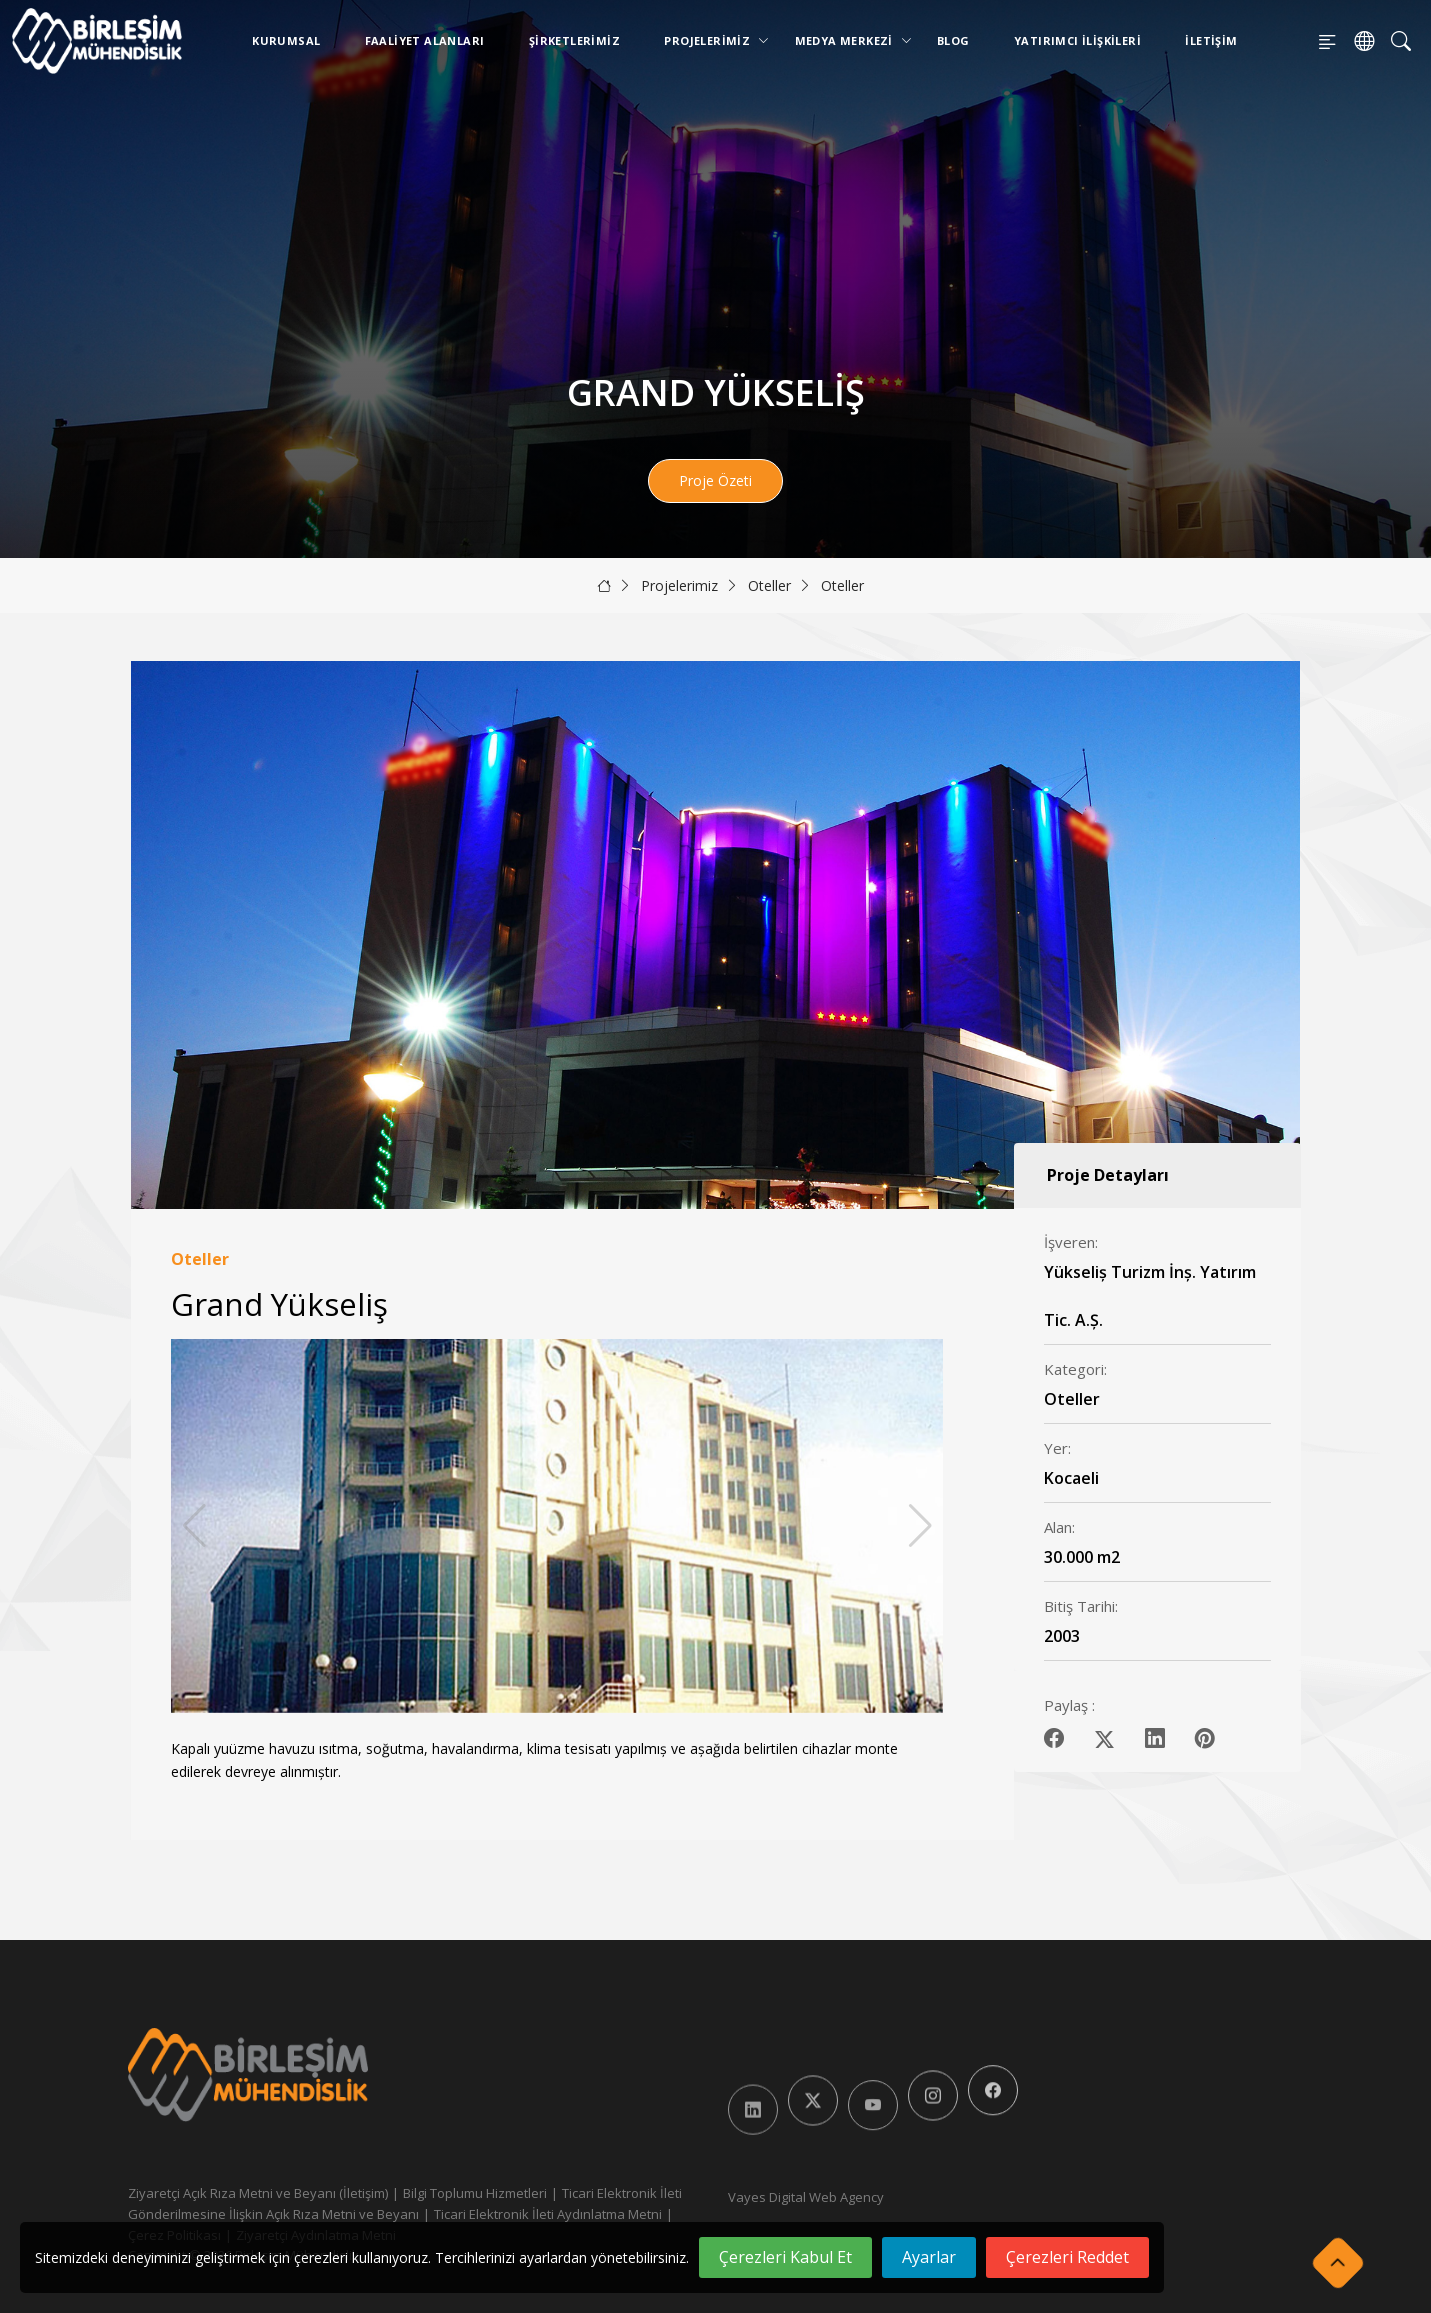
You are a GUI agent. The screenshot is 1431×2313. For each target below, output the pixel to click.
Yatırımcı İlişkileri (1077, 40)
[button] (920, 1526)
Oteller (769, 585)
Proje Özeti (715, 480)
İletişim (1211, 40)
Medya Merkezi (848, 40)
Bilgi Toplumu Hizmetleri (475, 2193)
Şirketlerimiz (574, 40)
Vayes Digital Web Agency (806, 2197)
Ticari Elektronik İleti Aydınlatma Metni (548, 2214)
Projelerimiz (711, 40)
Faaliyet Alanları (425, 40)
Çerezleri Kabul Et (785, 2257)
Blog (953, 40)
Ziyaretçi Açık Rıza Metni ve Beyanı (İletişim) (258, 2193)
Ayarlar (929, 2257)
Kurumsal (286, 40)
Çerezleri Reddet (1067, 2257)
